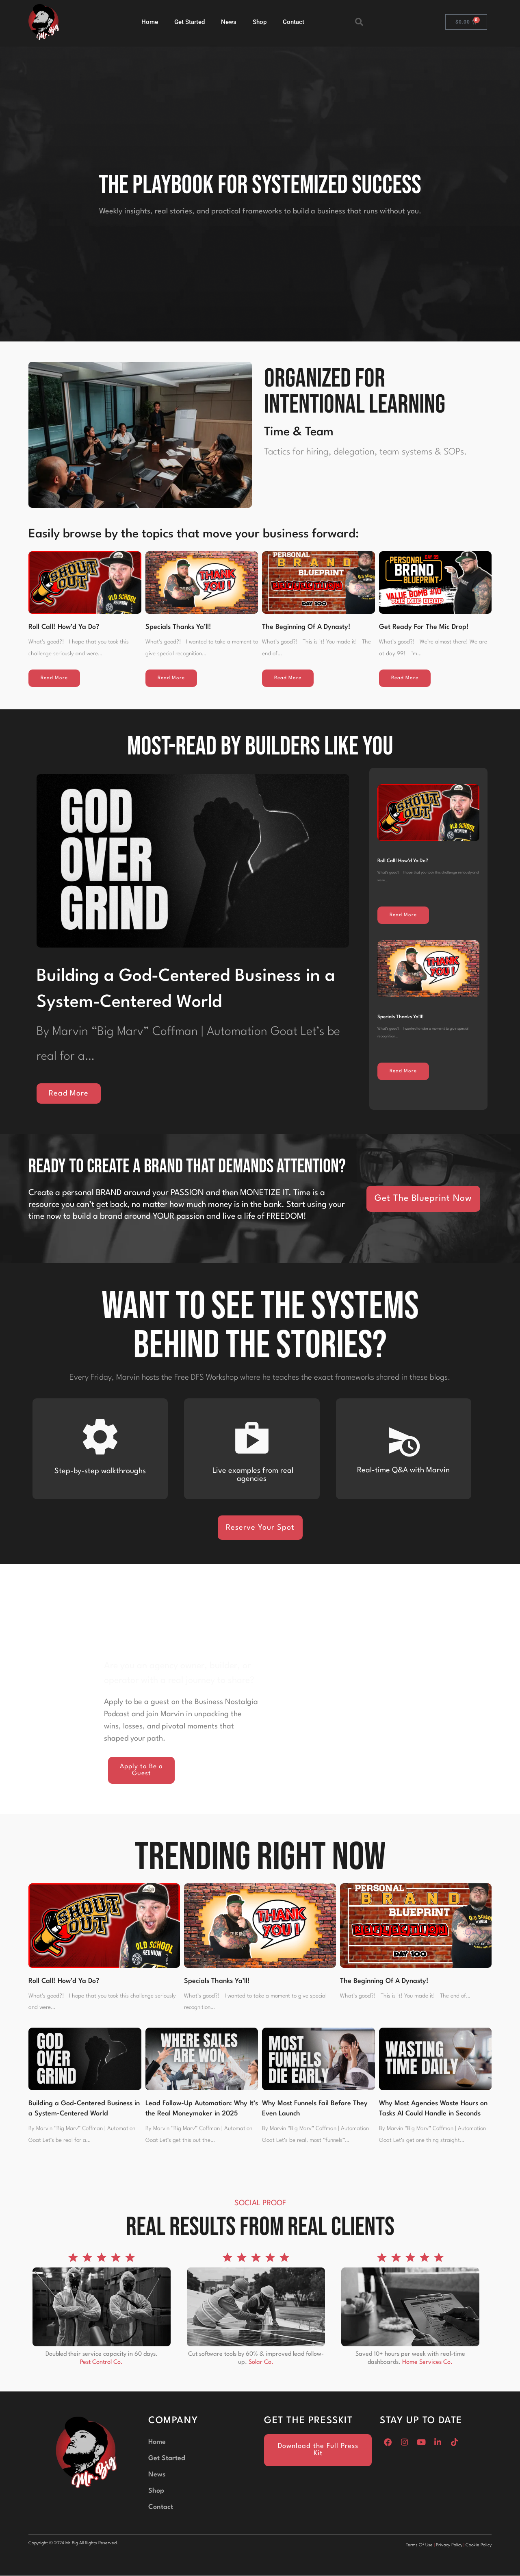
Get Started (189, 22)
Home (149, 22)
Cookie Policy (479, 2545)
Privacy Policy (449, 2545)
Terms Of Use (419, 2545)
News (228, 22)
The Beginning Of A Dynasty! (306, 627)
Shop (259, 22)
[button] (359, 22)
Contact (293, 22)
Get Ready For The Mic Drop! (424, 627)
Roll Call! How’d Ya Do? (63, 627)
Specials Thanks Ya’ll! (178, 627)
